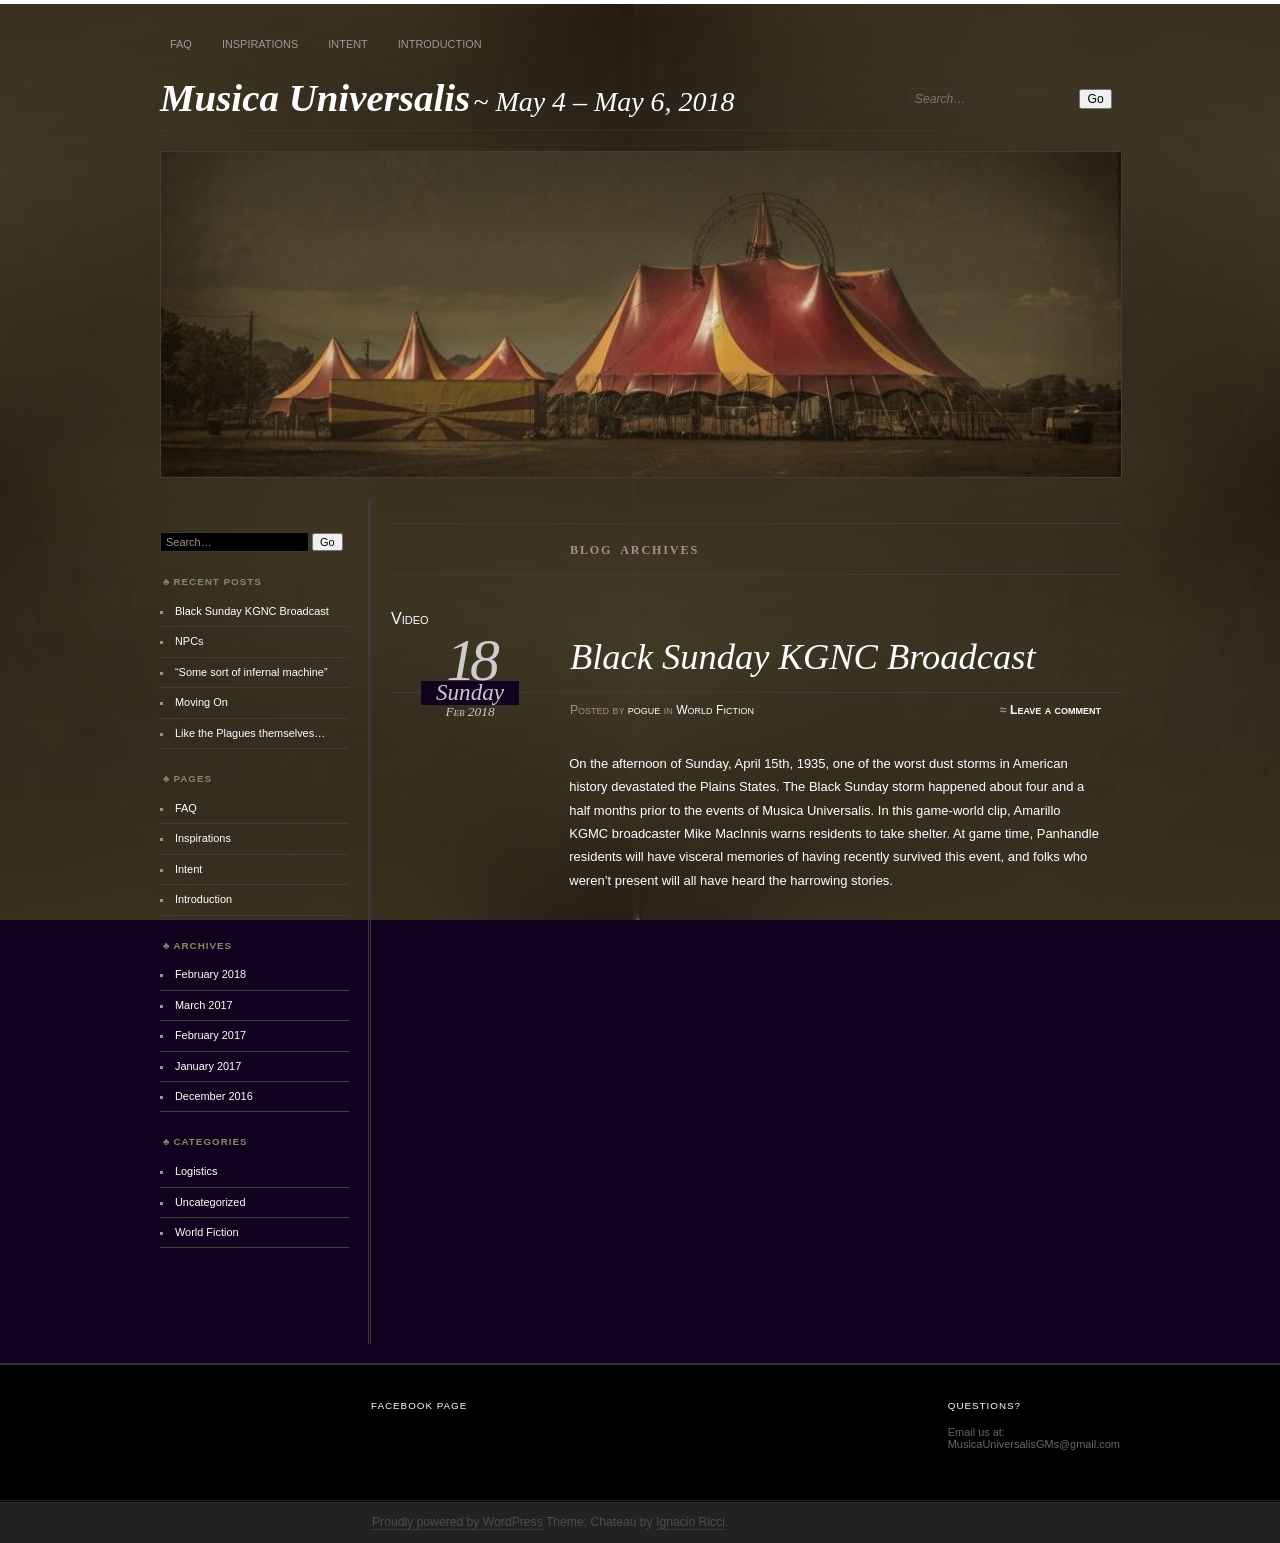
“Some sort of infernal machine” (251, 672)
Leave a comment (1055, 710)
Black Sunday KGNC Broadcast (803, 656)
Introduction (440, 44)
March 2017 (204, 1005)
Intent (348, 44)
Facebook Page (419, 1405)
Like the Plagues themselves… (250, 733)
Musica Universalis (315, 97)
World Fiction (715, 710)
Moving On (201, 702)
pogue (644, 710)
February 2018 (210, 974)
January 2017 (208, 1066)
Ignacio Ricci (690, 1522)
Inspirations (260, 44)
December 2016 (214, 1096)
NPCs (189, 641)
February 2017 (210, 1035)
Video (410, 618)
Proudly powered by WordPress (457, 1522)
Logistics (196, 1171)
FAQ (181, 44)
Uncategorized (210, 1202)
